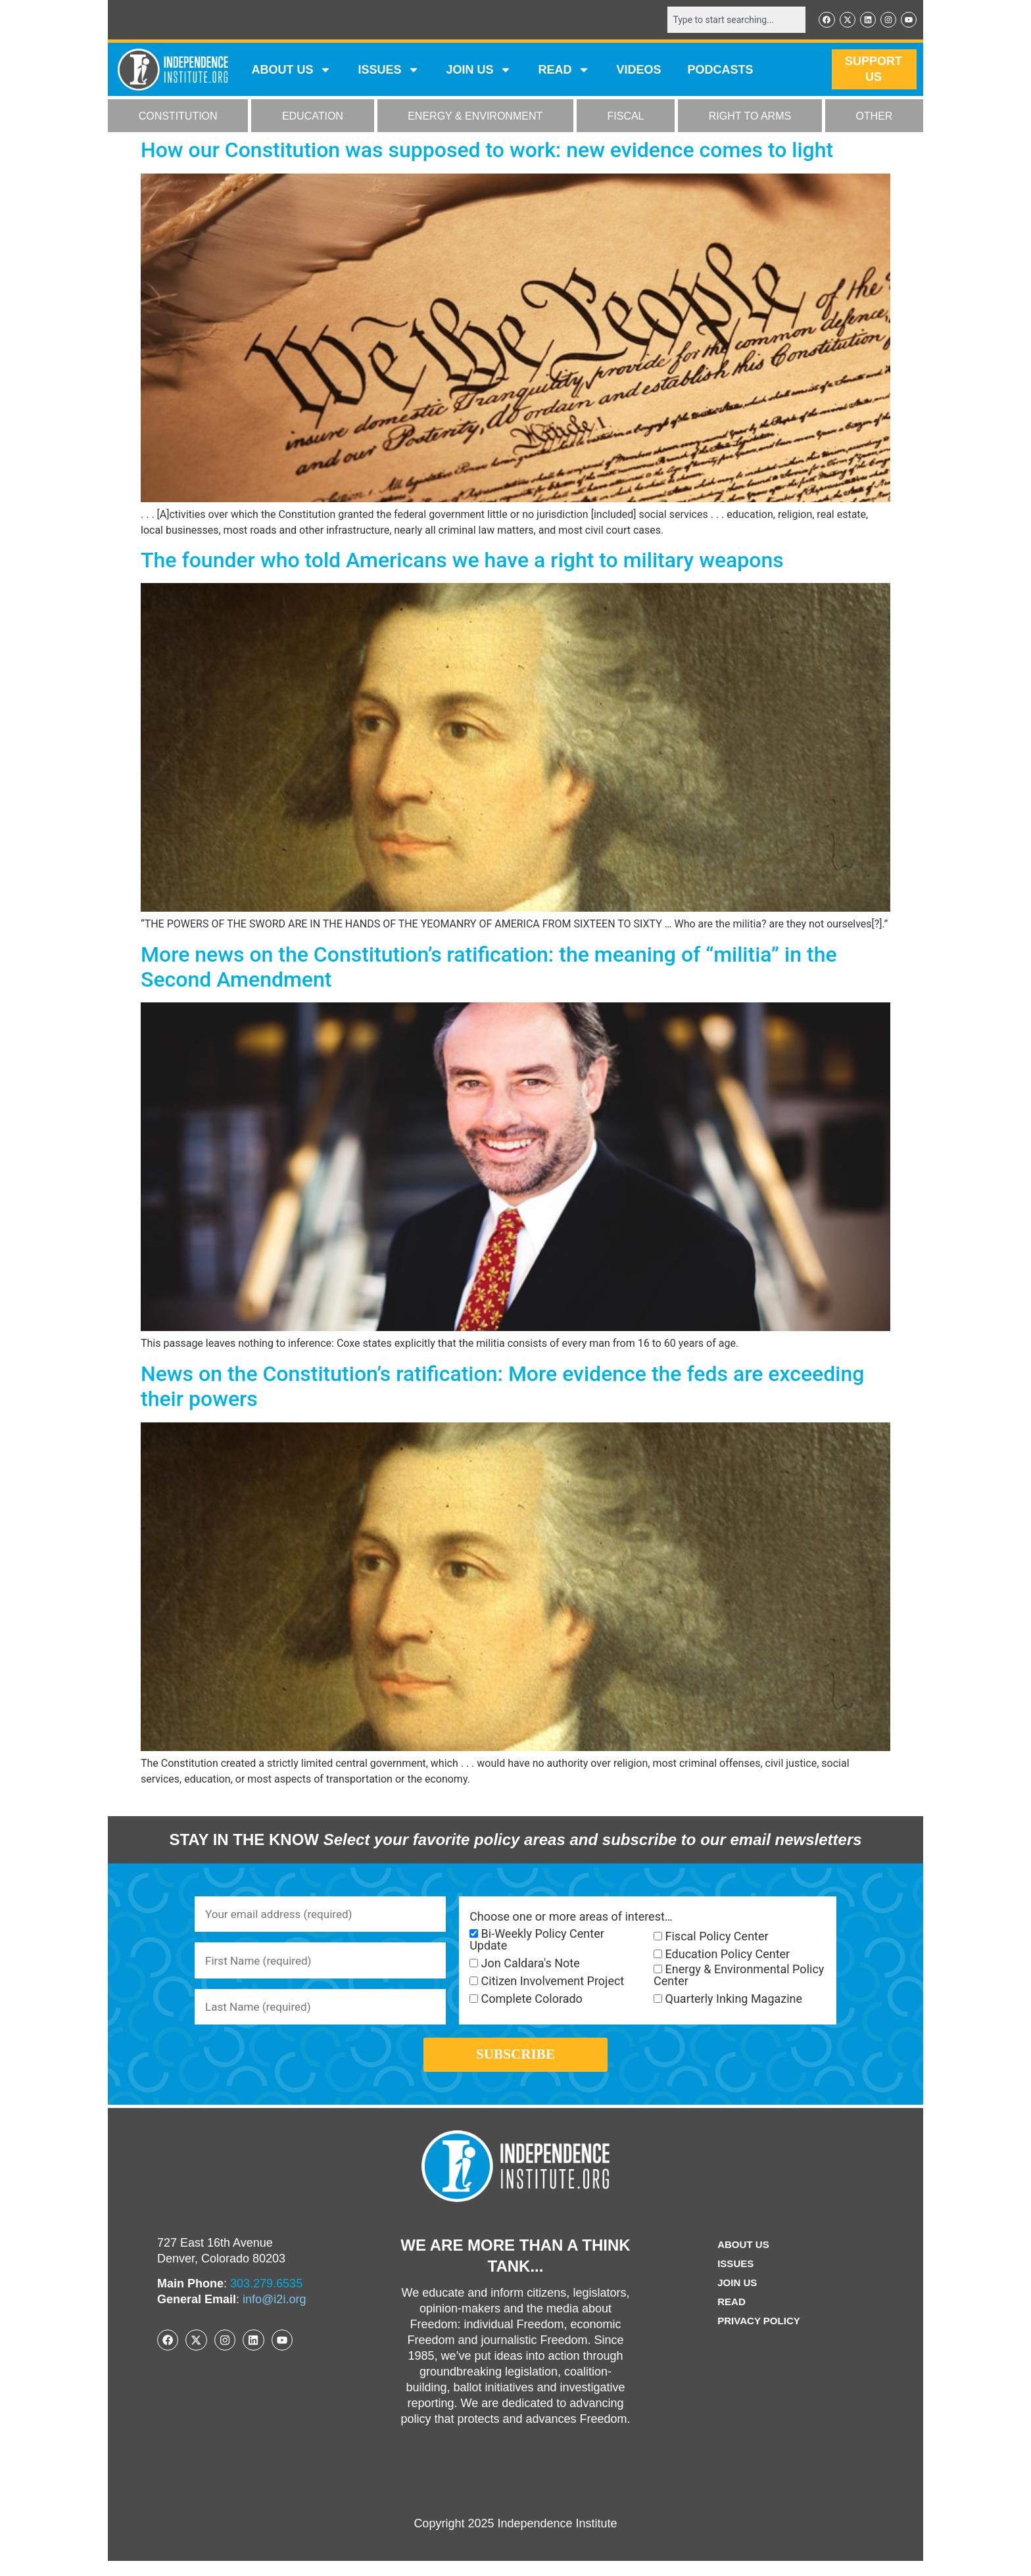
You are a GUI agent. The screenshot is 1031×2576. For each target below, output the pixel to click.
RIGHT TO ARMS (750, 117)
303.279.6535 (266, 2298)
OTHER (873, 117)
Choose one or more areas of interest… (571, 1918)
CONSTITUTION (178, 117)
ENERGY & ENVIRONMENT (475, 117)
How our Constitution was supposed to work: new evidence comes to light (487, 151)
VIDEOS (638, 71)
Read (729, 2316)
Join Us (736, 2297)
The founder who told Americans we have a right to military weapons (462, 561)
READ (564, 71)
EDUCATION (312, 117)
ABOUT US (291, 71)
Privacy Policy (759, 2335)
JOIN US (479, 71)
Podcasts (721, 71)
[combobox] (730, 20)
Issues (389, 71)
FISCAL (626, 117)
